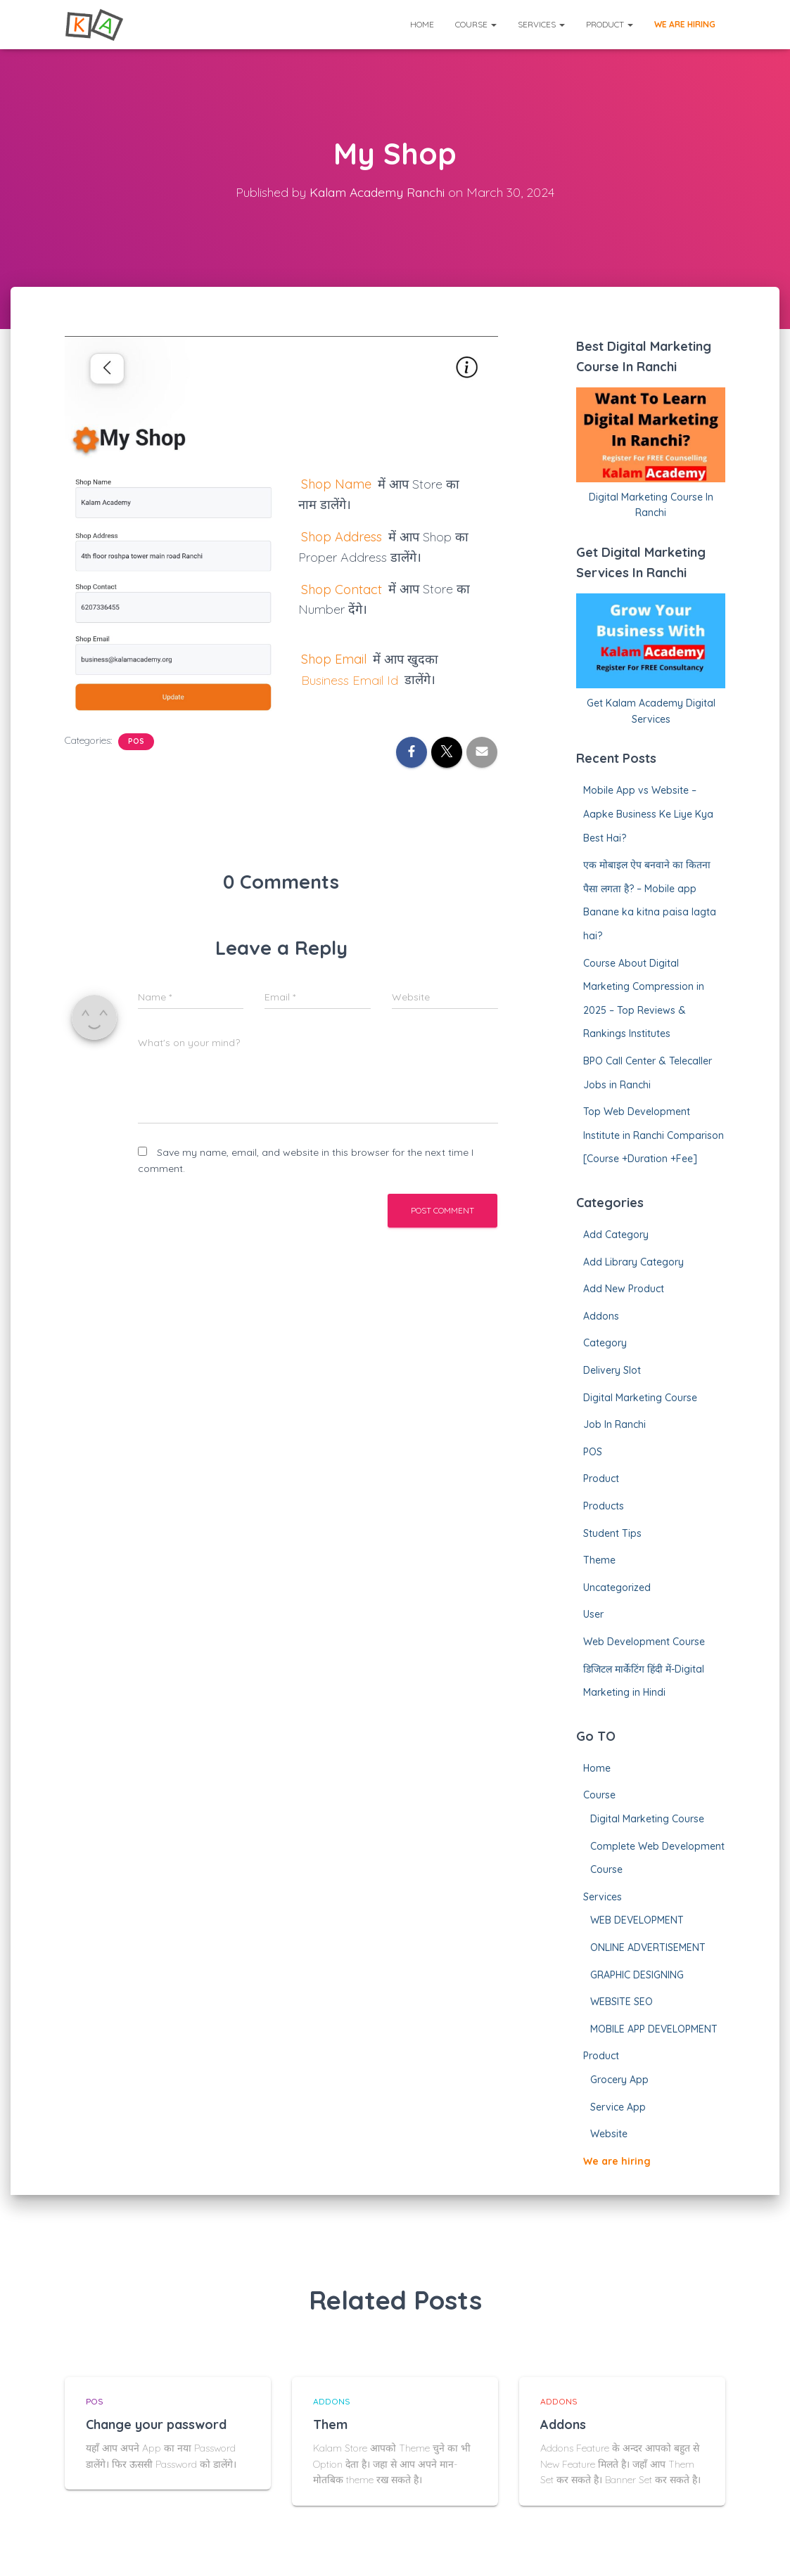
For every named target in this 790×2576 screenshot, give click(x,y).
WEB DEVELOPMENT (637, 1920)
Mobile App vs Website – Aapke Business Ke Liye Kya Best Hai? (648, 814)
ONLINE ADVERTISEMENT (648, 1947)
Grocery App (619, 2079)
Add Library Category (633, 1262)
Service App (618, 2107)
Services (541, 24)
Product (609, 24)
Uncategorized (617, 1587)
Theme (599, 1560)
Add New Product (623, 1288)
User (593, 1614)
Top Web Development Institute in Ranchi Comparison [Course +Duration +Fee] (653, 1135)
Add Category (616, 1234)
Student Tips (612, 1533)
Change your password (156, 2424)
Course (476, 24)
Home (422, 24)
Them (330, 2424)
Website (608, 2133)
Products (603, 1506)
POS (136, 741)
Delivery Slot (612, 1370)
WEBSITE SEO (621, 2001)
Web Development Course (644, 1641)
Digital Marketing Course (640, 1397)
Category (605, 1343)
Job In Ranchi (614, 1424)
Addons (601, 1316)
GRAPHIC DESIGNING (637, 1975)
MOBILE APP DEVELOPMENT (654, 2029)
